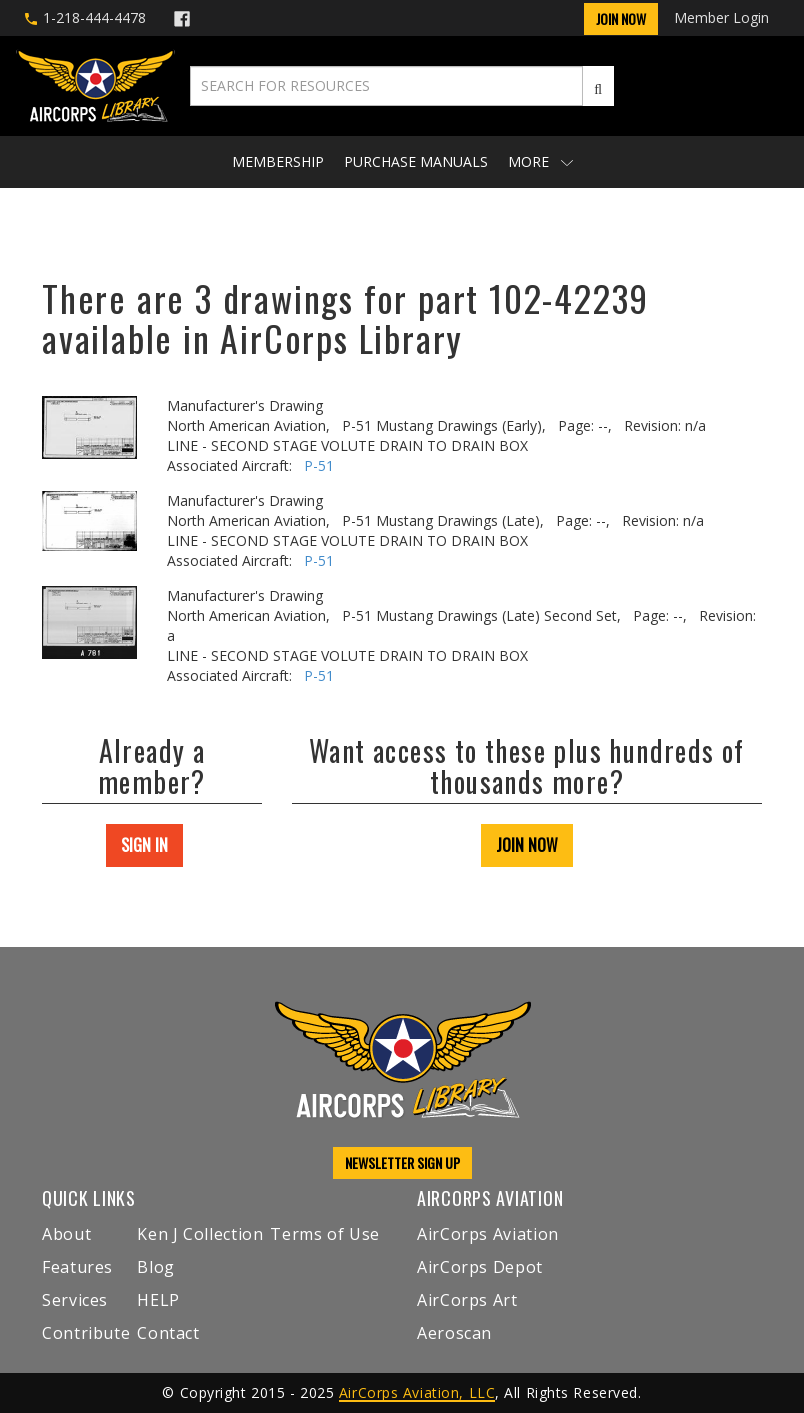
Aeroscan (454, 1333)
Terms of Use (325, 1234)
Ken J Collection (200, 1234)
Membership (278, 161)
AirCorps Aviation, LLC (417, 1392)
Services (75, 1300)
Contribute (86, 1333)
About (66, 1234)
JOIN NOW (527, 845)
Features (77, 1267)
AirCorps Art (467, 1300)
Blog (156, 1267)
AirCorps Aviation (488, 1234)
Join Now (621, 18)
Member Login (721, 17)
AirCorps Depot (480, 1267)
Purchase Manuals (416, 161)
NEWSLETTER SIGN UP (402, 1162)
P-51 (319, 465)
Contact (168, 1333)
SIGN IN (144, 845)
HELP (158, 1300)
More (540, 161)
